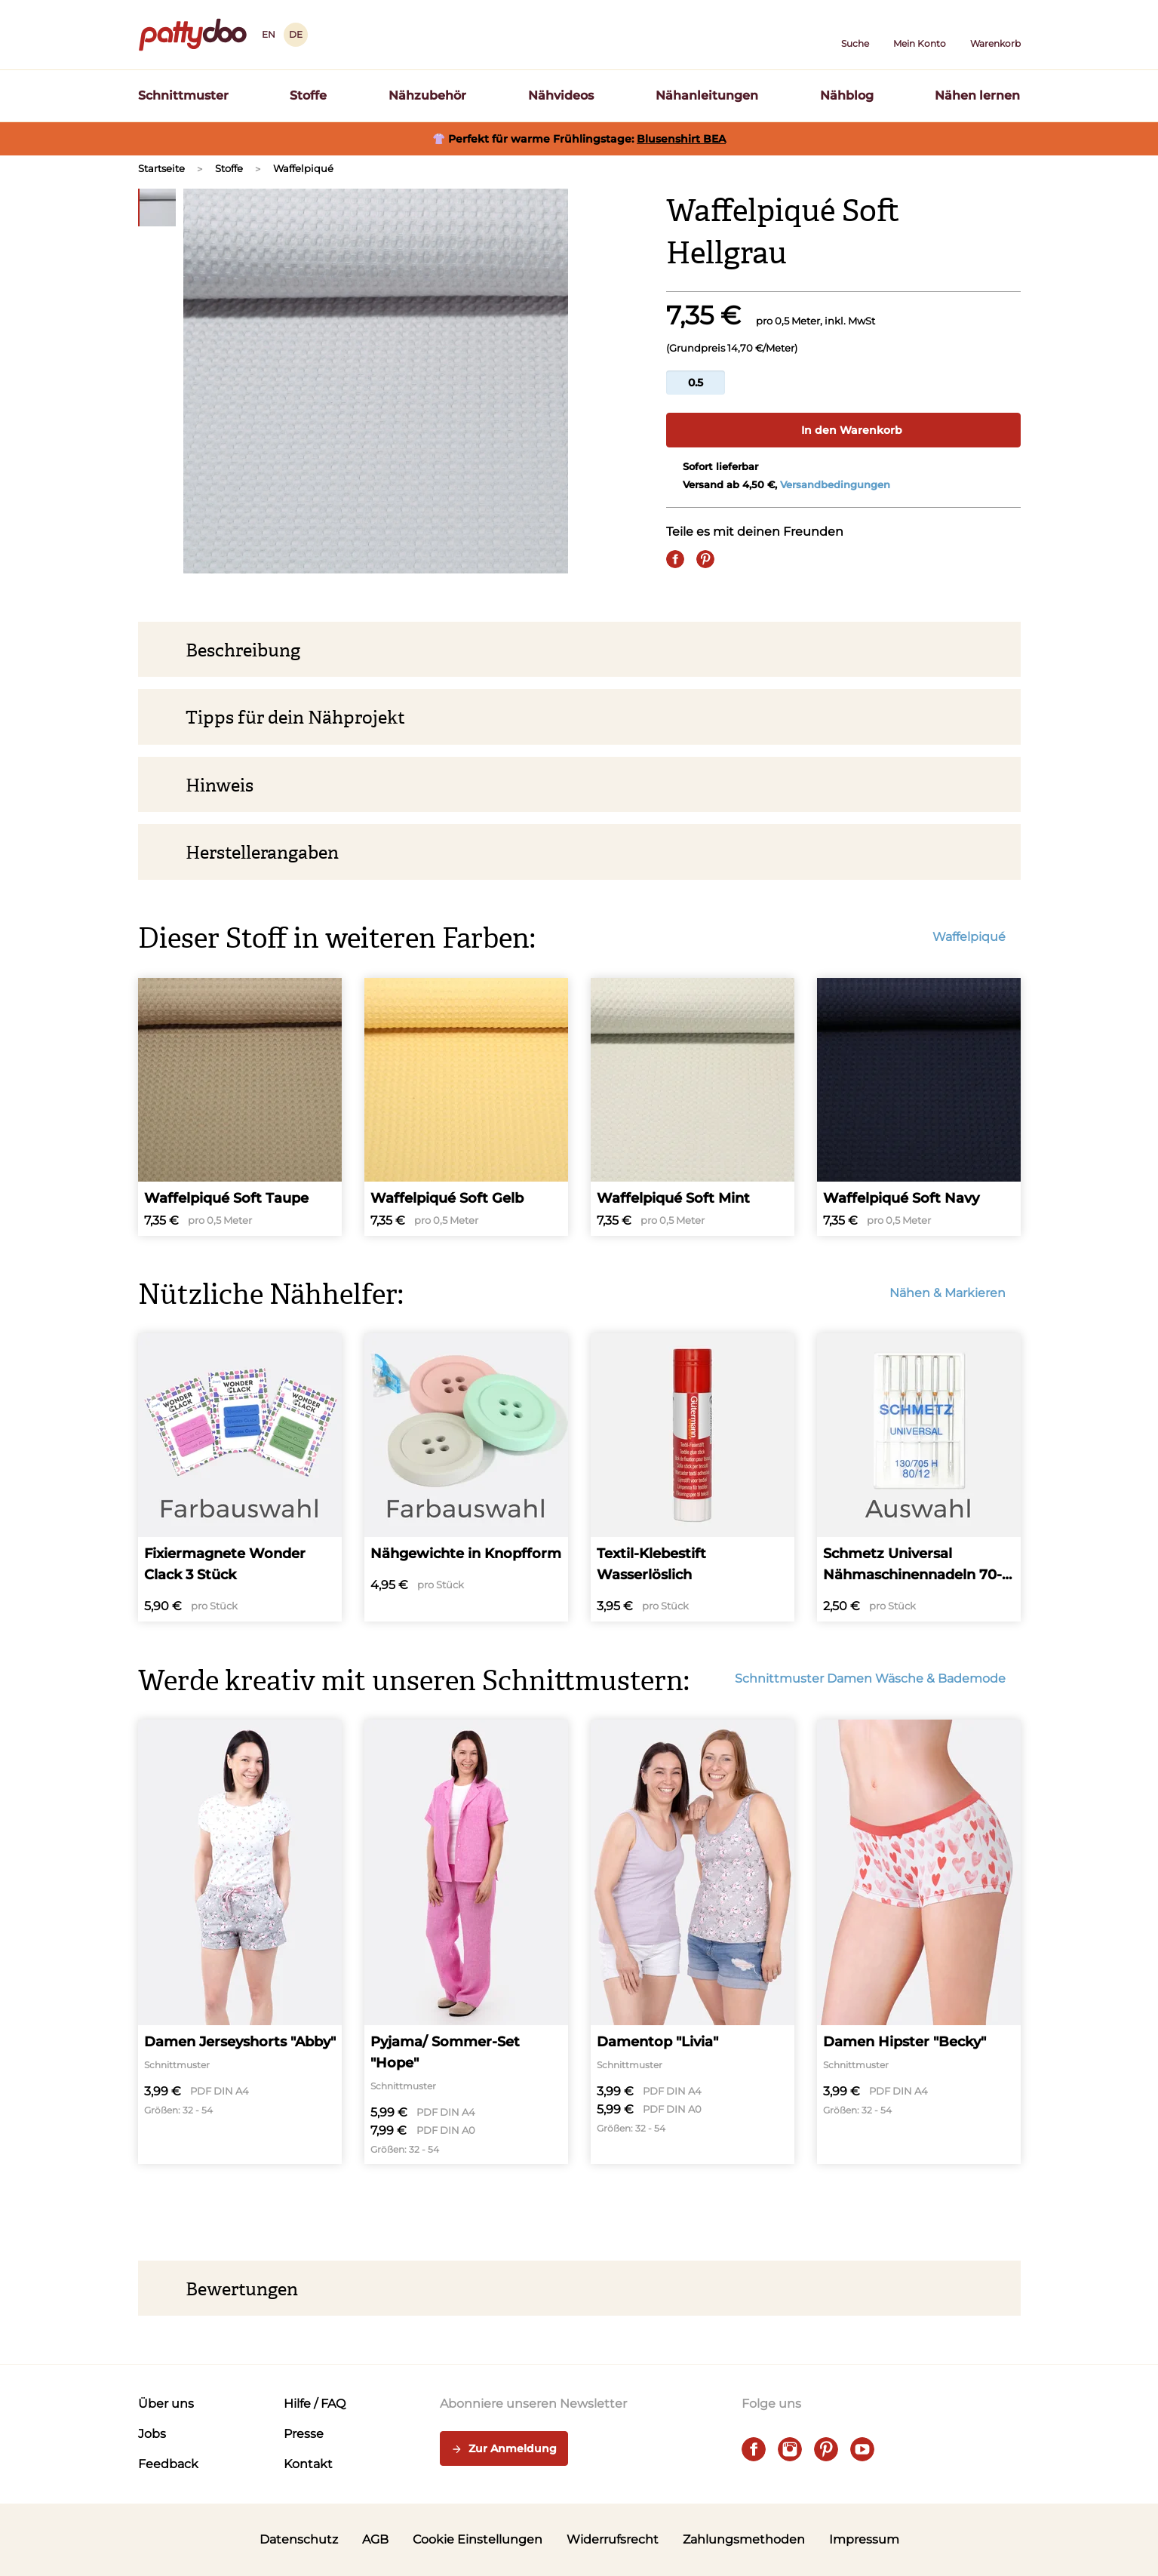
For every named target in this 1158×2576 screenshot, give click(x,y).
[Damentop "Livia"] (692, 1942)
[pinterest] (826, 2449)
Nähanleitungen (707, 95)
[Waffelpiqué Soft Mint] (692, 1107)
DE (296, 34)
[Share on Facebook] (675, 559)
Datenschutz (299, 2539)
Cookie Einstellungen (477, 2539)
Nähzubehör (427, 95)
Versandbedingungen (835, 484)
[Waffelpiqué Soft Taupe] (240, 1107)
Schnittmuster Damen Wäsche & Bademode (878, 1678)
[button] (855, 35)
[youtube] (862, 2449)
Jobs (152, 2434)
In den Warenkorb (843, 430)
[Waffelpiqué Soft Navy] (919, 1107)
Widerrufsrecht (613, 2539)
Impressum (864, 2539)
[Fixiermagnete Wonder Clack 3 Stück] (240, 1477)
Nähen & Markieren (955, 1293)
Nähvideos (561, 95)
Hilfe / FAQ (315, 2403)
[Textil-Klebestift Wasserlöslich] (692, 1477)
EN (268, 34)
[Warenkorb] (995, 35)
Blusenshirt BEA (681, 139)
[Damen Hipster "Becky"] (919, 1942)
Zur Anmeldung (504, 2449)
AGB (375, 2539)
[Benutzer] (919, 35)
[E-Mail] (735, 559)
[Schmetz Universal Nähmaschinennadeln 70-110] (919, 1477)
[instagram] (790, 2449)
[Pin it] (705, 559)
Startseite (161, 168)
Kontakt (308, 2464)
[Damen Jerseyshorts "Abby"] (240, 1942)
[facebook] (754, 2449)
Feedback (168, 2464)
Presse (304, 2434)
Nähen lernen (977, 95)
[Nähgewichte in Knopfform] (466, 1477)
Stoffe (308, 95)
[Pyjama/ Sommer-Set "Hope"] (466, 1942)
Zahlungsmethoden (744, 2539)
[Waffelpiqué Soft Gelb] (466, 1107)
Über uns (166, 2403)
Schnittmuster (183, 95)
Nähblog (847, 95)
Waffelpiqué (303, 168)
